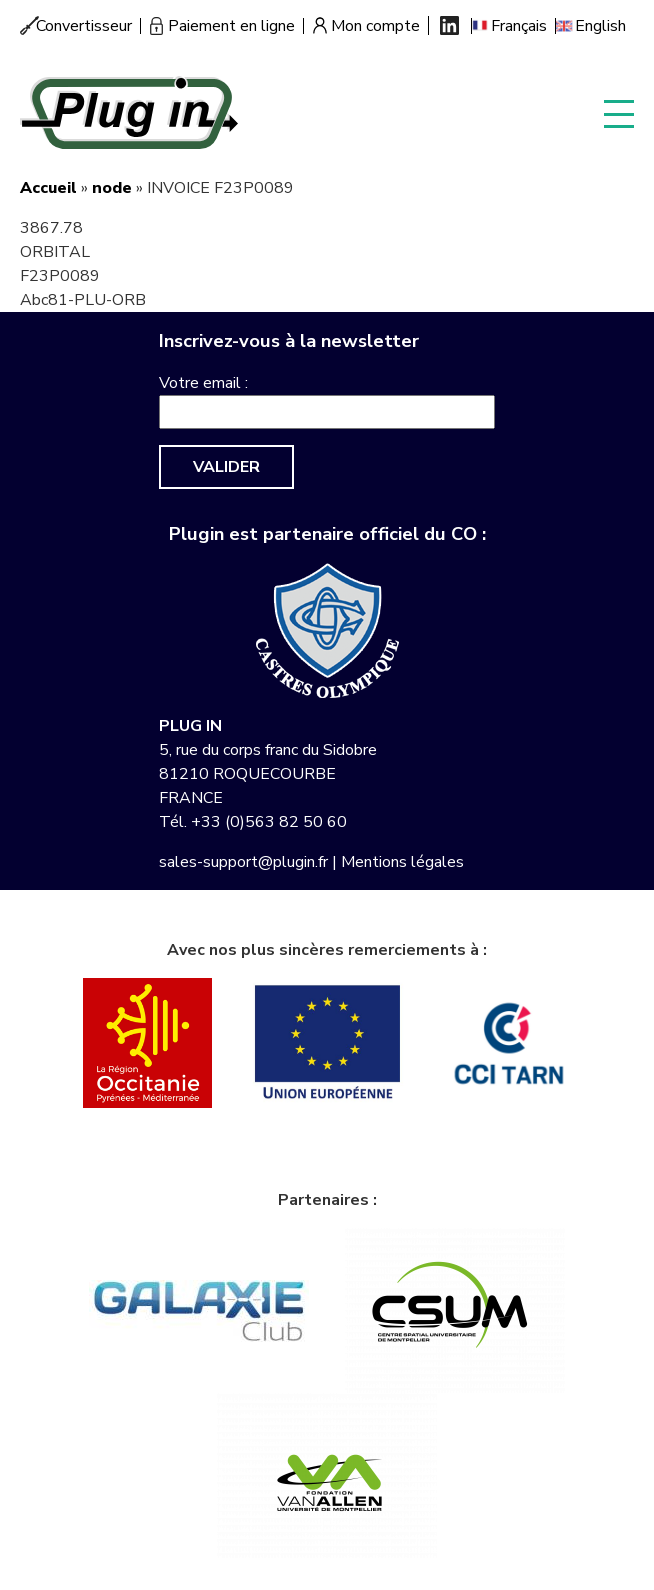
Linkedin (449, 25)
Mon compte (375, 26)
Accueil (48, 188)
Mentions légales (402, 862)
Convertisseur (84, 26)
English (600, 26)
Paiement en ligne (231, 26)
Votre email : (203, 383)
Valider (226, 467)
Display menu (619, 112)
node (112, 188)
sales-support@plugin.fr (243, 862)
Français (519, 26)
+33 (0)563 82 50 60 (269, 822)
